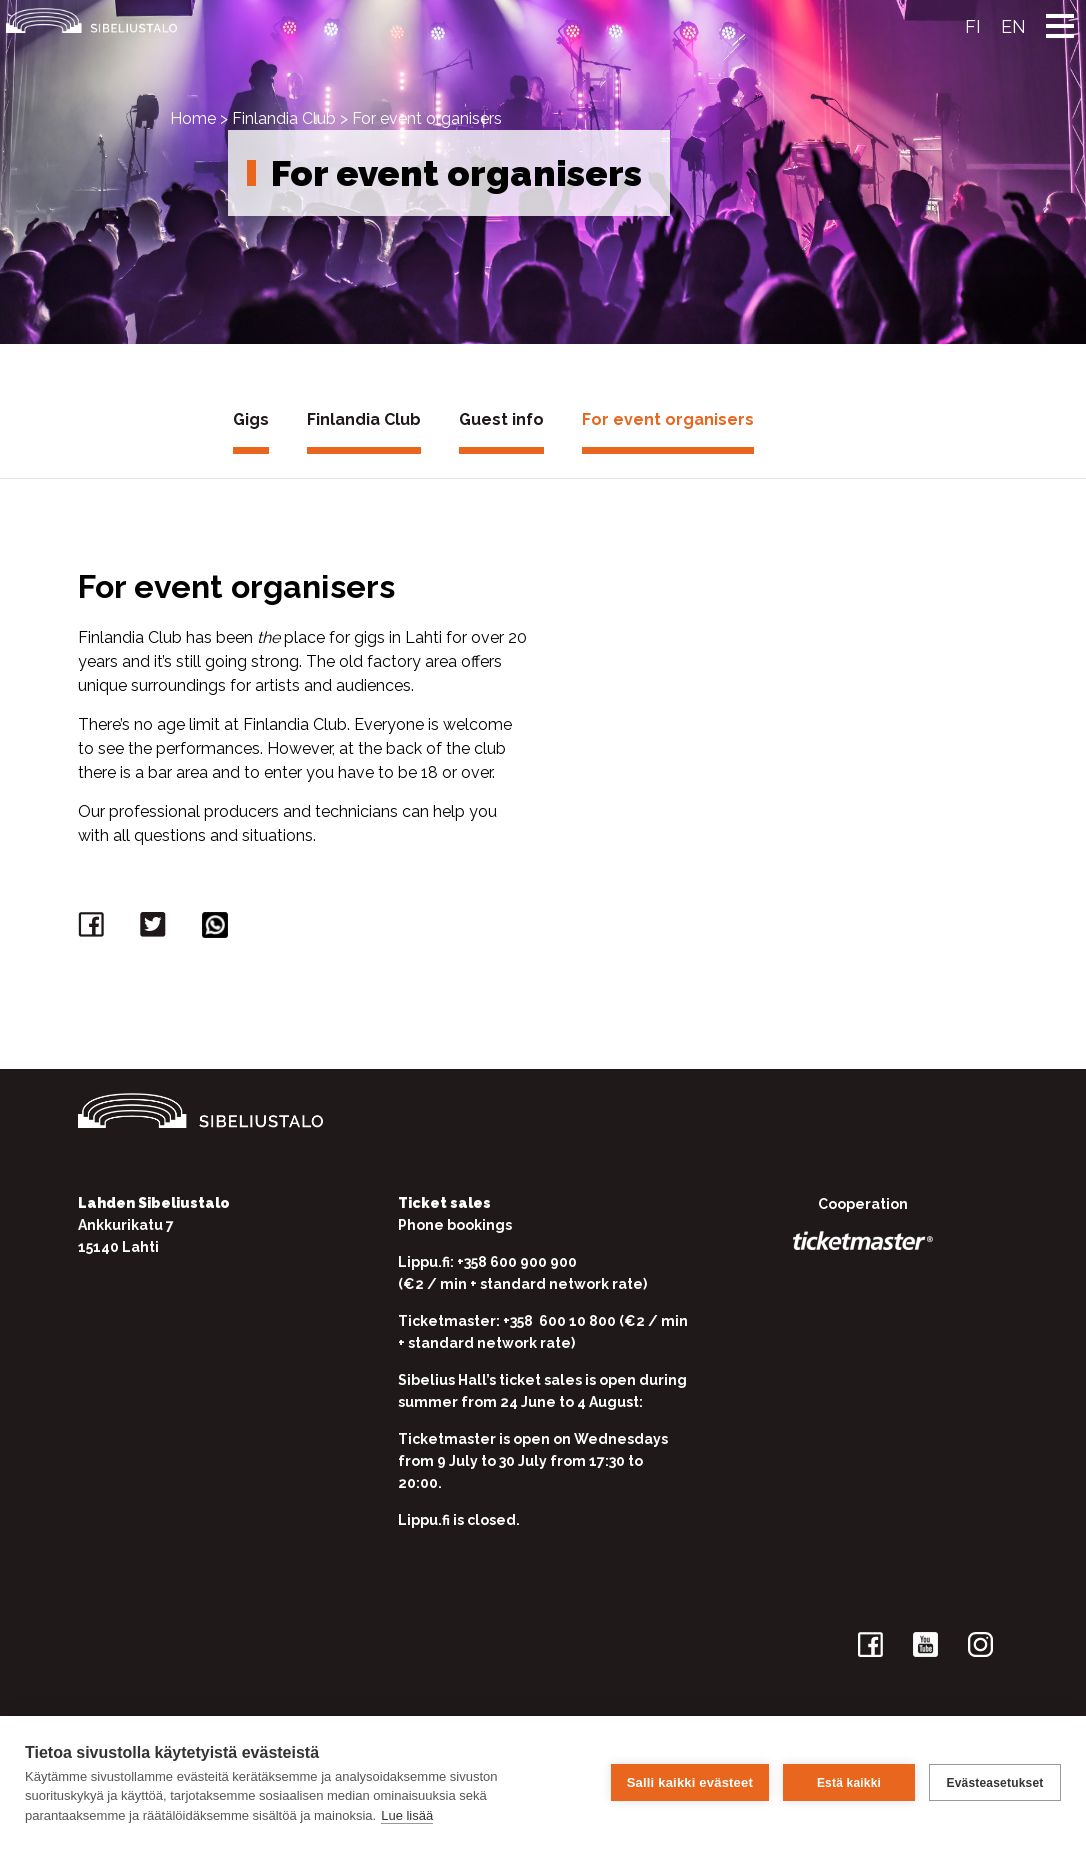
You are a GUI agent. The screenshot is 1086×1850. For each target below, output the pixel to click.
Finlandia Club (284, 118)
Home (193, 118)
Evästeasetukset (994, 1783)
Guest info (501, 419)
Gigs (251, 419)
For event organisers (668, 419)
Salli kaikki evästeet (690, 1782)
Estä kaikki (849, 1783)
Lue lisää (407, 1815)
